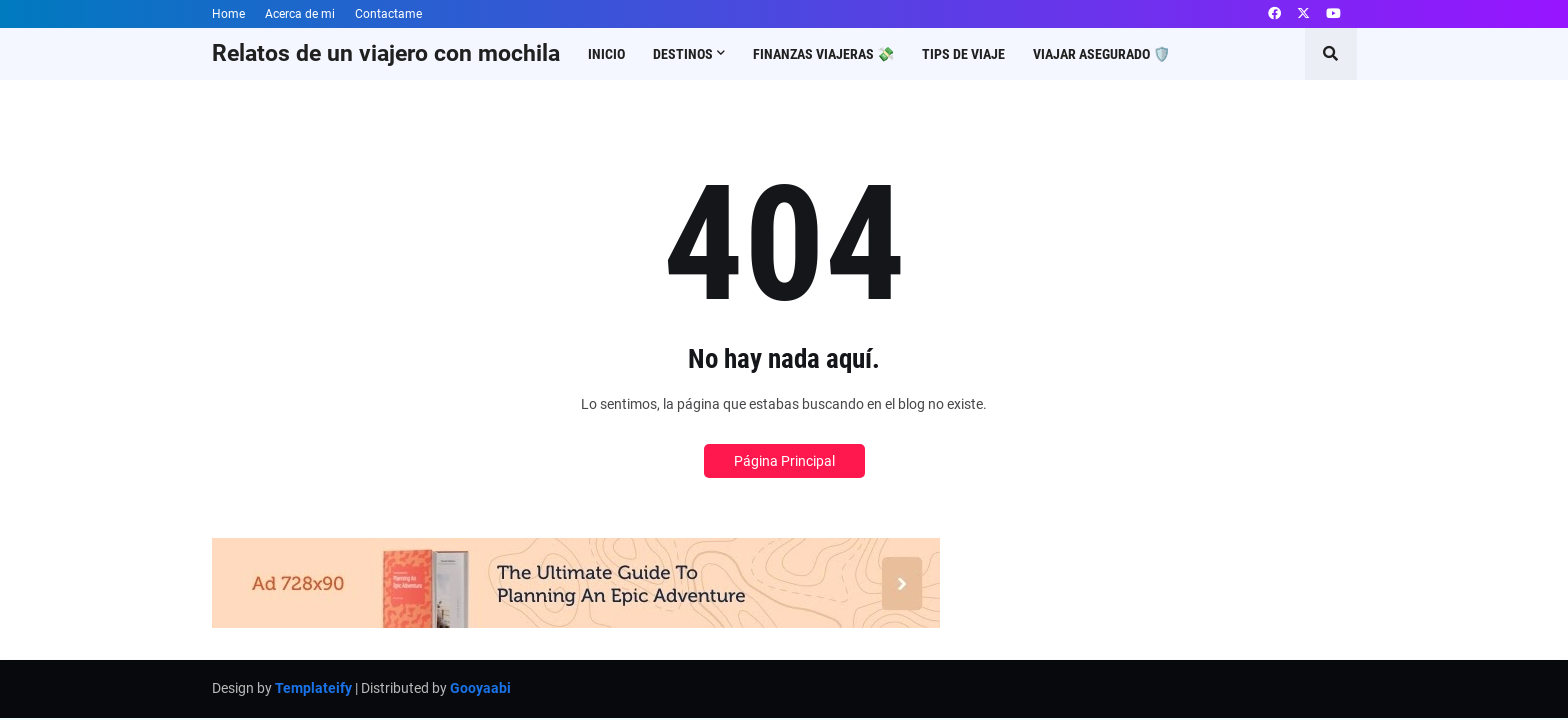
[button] (1331, 54)
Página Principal (784, 461)
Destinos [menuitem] (683, 54)
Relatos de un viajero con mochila (386, 53)
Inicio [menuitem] (606, 54)
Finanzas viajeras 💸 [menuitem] (823, 54)
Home (228, 14)
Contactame (388, 14)
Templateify (313, 688)
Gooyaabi (480, 688)
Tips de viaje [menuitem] (963, 54)
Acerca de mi (300, 14)
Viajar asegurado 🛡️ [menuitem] (1101, 54)
